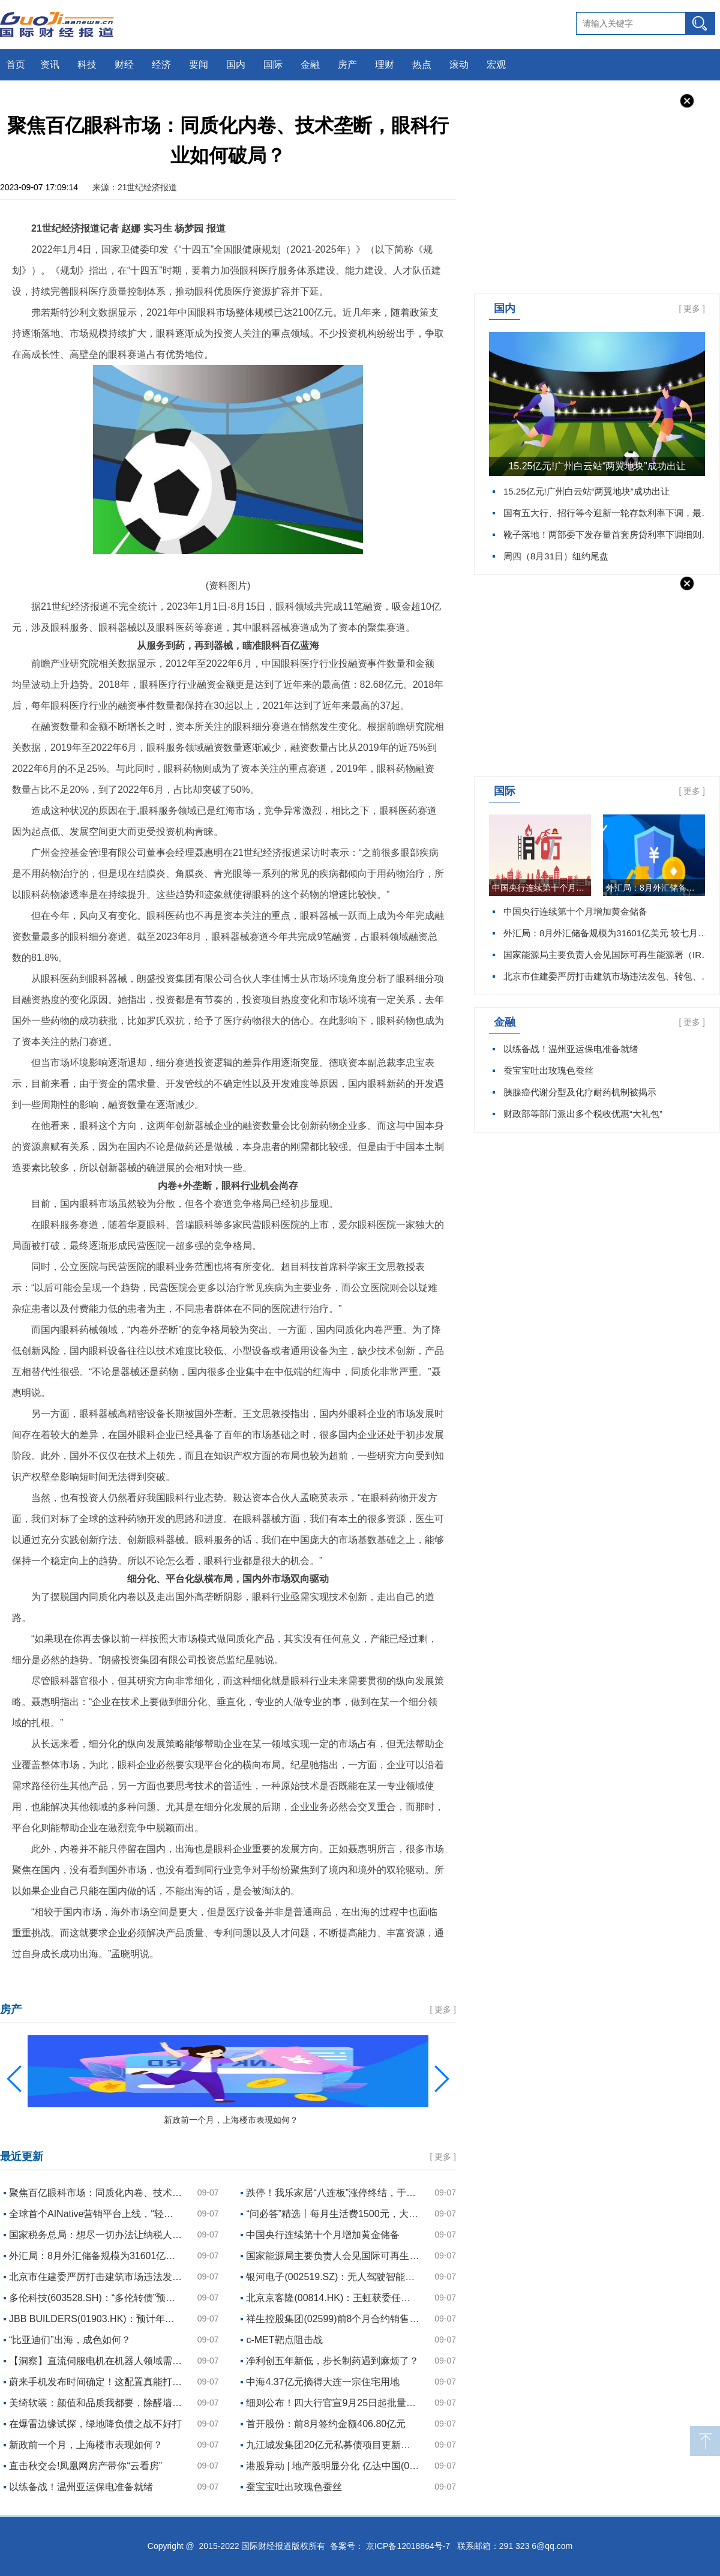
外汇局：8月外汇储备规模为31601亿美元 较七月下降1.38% (655, 887)
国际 (273, 64)
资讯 (49, 64)
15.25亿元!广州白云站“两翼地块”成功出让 (596, 466)
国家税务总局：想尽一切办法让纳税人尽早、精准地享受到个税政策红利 (96, 2235)
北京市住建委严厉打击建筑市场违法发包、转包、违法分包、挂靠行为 (96, 2277)
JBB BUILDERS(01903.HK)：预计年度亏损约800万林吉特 (96, 2319)
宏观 (496, 64)
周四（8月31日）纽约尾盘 (555, 556)
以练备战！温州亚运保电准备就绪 (570, 1049)
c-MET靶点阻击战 (284, 2340)
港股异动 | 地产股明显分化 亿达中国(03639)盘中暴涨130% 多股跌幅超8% (333, 2466)
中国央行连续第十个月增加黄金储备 (541, 887)
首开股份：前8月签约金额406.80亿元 (326, 2424)
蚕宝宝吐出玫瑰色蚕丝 (548, 1070)
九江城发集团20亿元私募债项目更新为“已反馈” (333, 2445)
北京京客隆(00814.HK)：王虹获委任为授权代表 (333, 2298)
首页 (15, 64)
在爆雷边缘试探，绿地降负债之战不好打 (95, 2424)
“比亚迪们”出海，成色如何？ (70, 2340)
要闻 (198, 64)
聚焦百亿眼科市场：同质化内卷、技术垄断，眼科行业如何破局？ (96, 2193)
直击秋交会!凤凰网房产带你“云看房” (85, 2466)
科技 (87, 64)
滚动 (459, 64)
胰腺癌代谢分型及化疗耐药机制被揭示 (579, 1092)
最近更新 (21, 2156)
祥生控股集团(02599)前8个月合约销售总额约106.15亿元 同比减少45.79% (333, 2319)
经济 (161, 64)
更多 (691, 308)
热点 (421, 64)
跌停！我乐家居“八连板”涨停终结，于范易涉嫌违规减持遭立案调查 (333, 2193)
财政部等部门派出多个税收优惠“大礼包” (582, 1114)
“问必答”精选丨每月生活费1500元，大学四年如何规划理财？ (333, 2214)
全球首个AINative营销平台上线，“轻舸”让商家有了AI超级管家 (96, 2214)
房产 (347, 64)
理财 (384, 64)
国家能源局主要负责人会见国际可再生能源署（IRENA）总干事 (333, 2256)
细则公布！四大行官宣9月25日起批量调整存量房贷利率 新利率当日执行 (333, 2403)
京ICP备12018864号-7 (408, 2546)
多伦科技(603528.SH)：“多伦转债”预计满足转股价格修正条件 (96, 2298)
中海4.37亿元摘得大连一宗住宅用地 (322, 2382)
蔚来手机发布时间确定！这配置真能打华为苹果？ (96, 2382)
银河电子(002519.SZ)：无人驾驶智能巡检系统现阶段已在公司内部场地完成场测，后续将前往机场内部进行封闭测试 (333, 2277)
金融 (310, 64)
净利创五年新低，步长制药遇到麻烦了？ (332, 2361)
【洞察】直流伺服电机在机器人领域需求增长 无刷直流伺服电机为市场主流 (96, 2361)
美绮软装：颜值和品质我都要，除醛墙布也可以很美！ (96, 2403)
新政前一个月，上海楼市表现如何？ (86, 2445)
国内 (235, 64)
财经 (124, 64)
